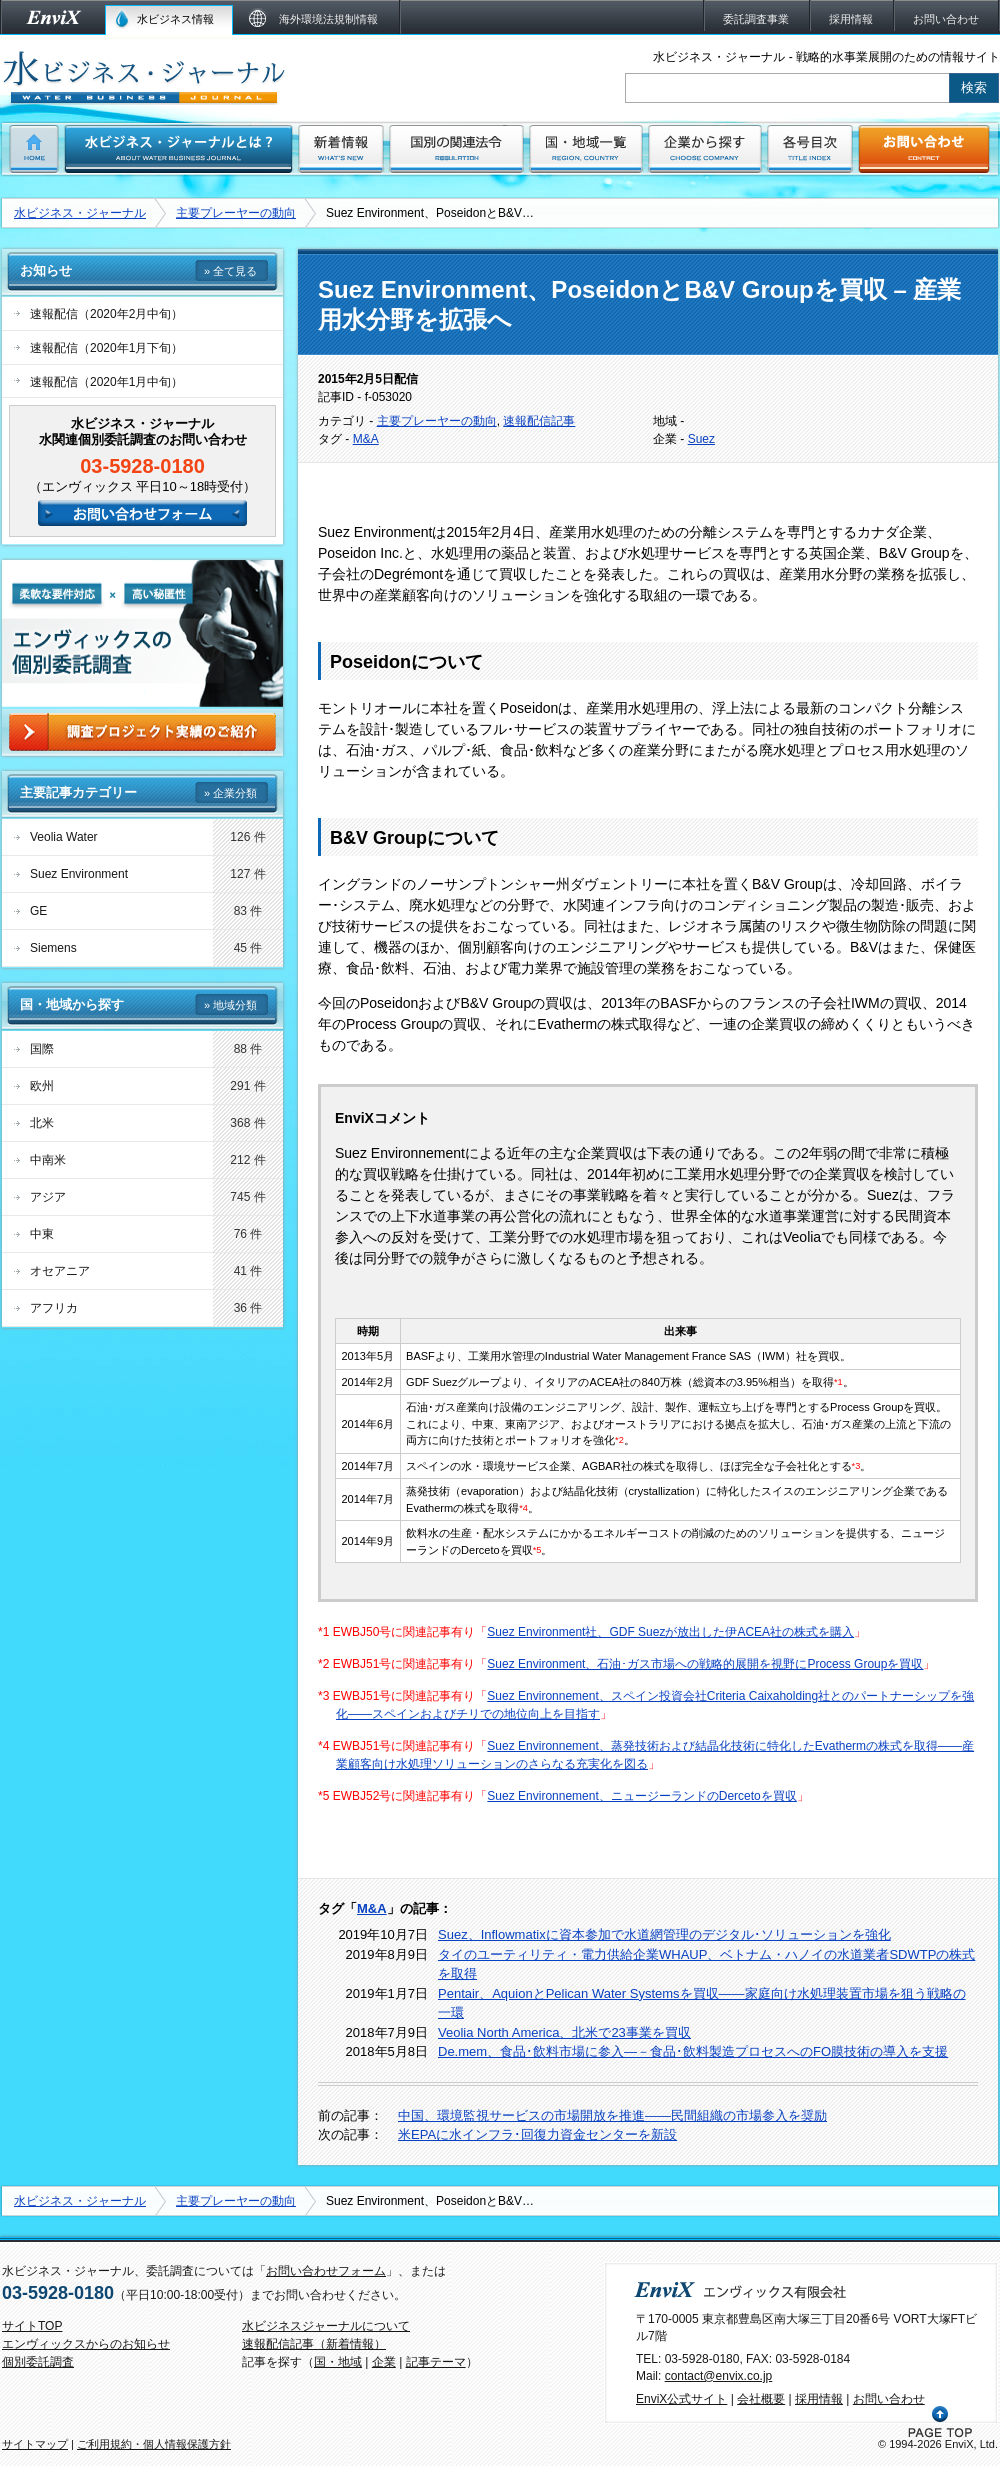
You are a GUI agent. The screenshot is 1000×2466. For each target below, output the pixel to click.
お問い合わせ (889, 2399)
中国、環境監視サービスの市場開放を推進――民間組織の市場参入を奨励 (612, 2115)
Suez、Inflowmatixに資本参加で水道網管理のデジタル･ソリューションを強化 (664, 1934)
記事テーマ (436, 2362)
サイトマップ (35, 2444)
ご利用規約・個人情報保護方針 (154, 2444)
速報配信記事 (539, 421)
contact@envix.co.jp (719, 2376)
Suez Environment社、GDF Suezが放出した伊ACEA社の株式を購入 (670, 1632)
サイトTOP (32, 2326)
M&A (366, 439)
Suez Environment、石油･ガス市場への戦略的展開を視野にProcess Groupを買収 (705, 1664)
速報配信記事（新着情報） (314, 2344)
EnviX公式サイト (681, 2399)
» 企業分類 (230, 793)
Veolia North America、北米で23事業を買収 (564, 2032)
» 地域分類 (230, 1005)
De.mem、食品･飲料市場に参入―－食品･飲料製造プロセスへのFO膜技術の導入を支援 (693, 2051)
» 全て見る (230, 271)
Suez (701, 439)
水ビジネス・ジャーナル (80, 213)
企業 (384, 2362)
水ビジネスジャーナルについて (326, 2326)
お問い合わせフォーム (326, 2271)
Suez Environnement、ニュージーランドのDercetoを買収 (641, 1796)
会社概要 (761, 2399)
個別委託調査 (38, 2362)
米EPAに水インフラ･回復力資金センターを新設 (537, 2134)
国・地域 (338, 2362)
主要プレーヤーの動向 (236, 213)
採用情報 (819, 2399)
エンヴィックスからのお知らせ (86, 2344)
